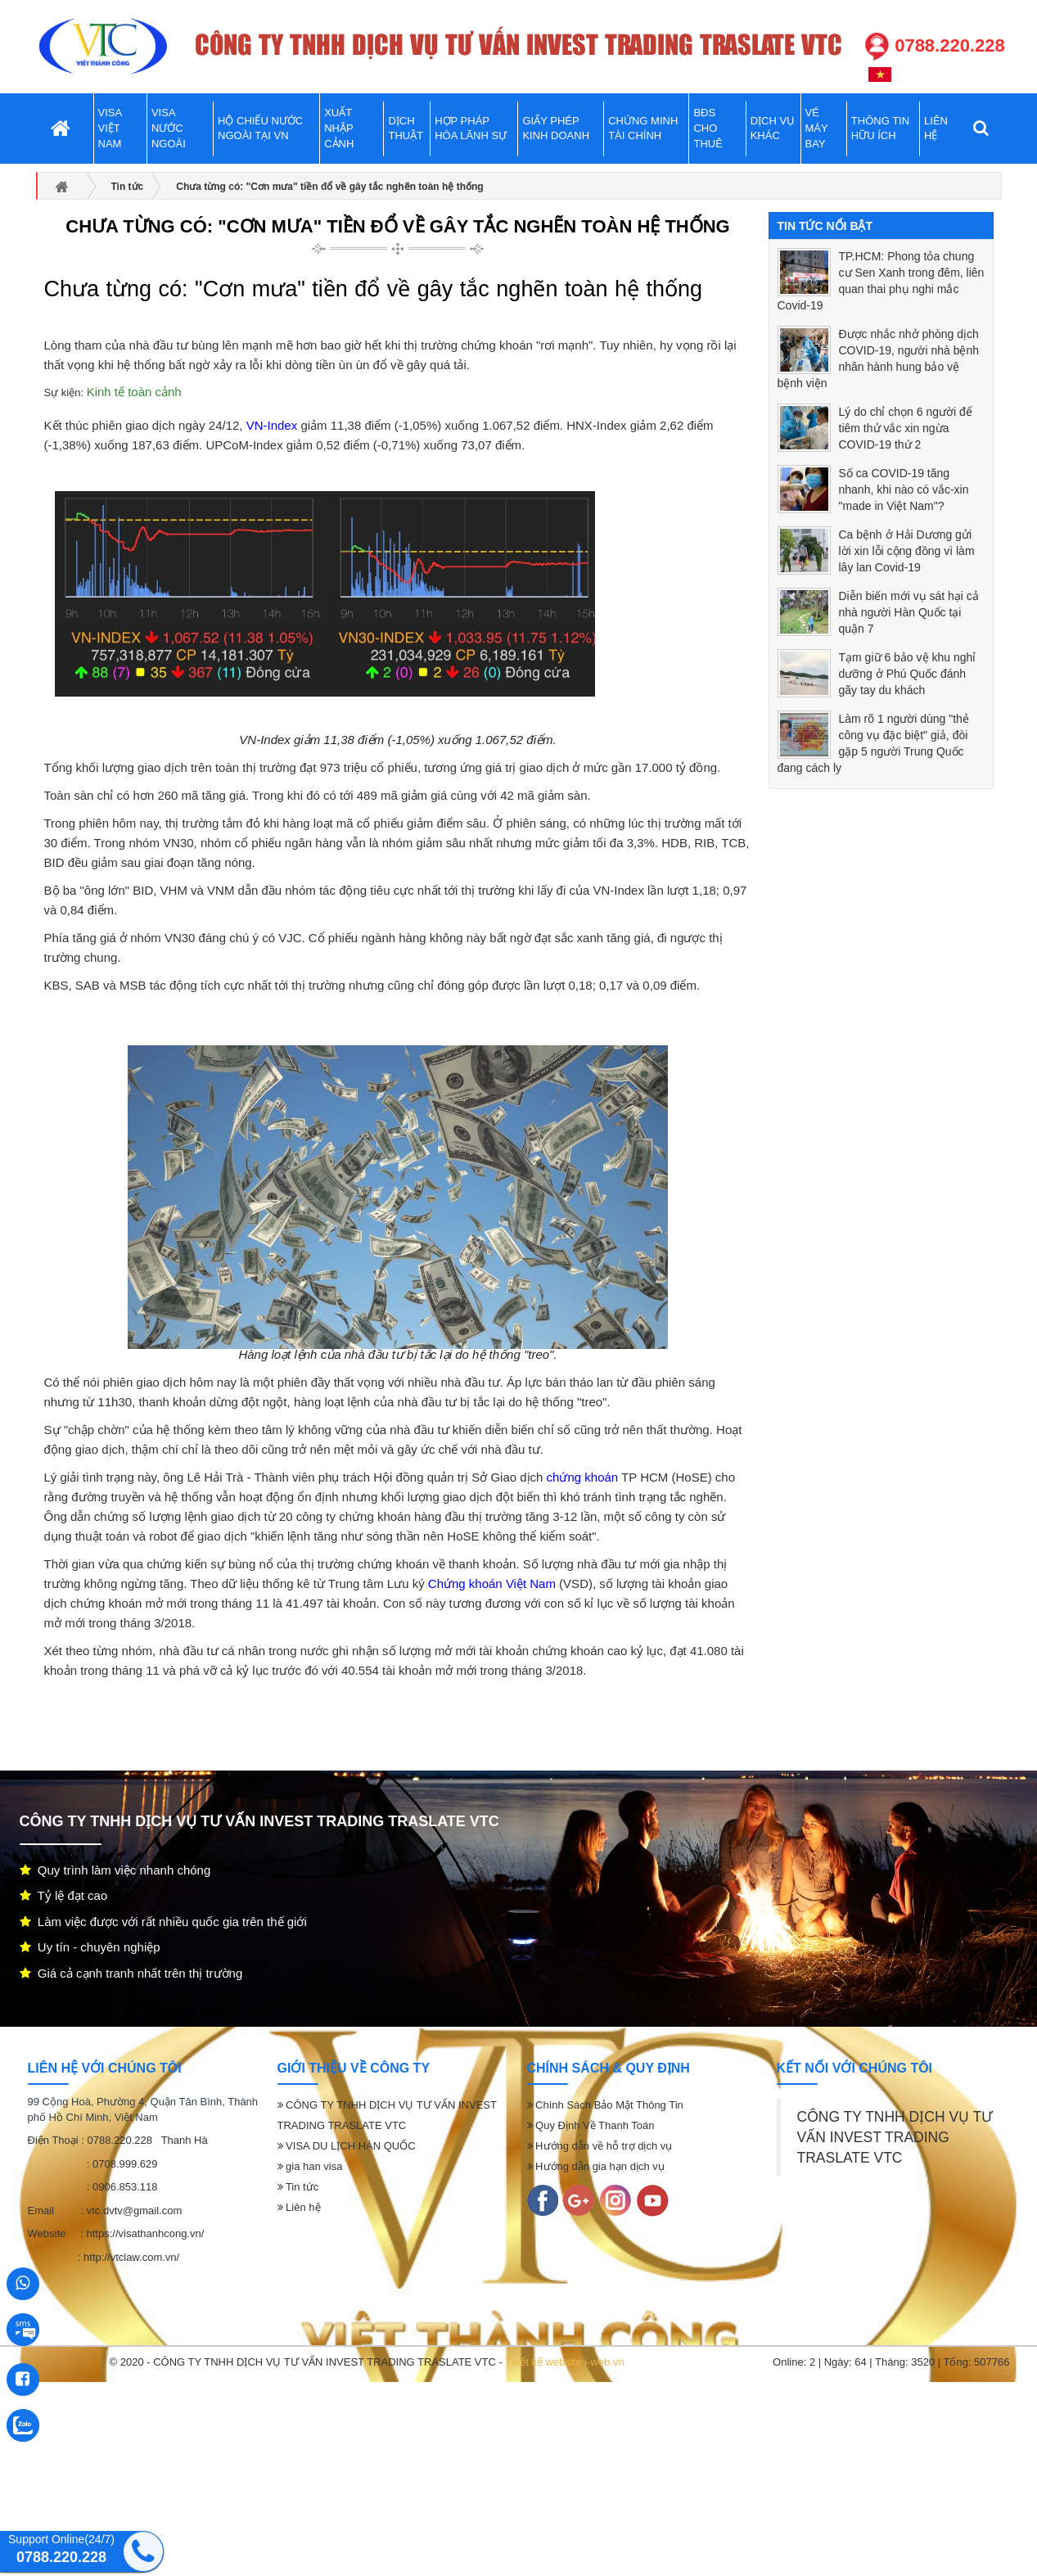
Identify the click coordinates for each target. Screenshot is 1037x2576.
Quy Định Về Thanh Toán (591, 2125)
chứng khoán (583, 1477)
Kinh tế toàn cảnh (134, 392)
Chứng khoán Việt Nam (492, 1583)
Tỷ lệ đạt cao (64, 1895)
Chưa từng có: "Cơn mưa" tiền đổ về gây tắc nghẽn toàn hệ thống (397, 226)
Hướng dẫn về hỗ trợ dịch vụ (600, 2146)
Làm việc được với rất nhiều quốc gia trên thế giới (163, 1922)
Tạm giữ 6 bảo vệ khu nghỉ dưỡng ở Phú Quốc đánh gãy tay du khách (907, 674)
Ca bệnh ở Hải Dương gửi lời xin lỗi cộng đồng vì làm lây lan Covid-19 (907, 551)
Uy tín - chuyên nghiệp (90, 1947)
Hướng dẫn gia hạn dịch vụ (596, 2166)
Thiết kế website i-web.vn (564, 2362)
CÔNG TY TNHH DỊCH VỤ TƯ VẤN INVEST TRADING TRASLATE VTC (895, 2137)
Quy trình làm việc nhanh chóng (115, 1870)
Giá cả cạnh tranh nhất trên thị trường (131, 1973)
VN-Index (272, 425)
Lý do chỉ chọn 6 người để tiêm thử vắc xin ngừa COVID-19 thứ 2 (905, 428)
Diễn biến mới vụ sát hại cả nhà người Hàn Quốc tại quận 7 (909, 612)
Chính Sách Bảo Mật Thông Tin (605, 2105)
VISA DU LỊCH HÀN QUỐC (346, 2146)
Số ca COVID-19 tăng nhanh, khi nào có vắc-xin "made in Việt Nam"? (904, 489)
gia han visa (310, 2166)
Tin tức (298, 2187)
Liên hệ (299, 2207)
